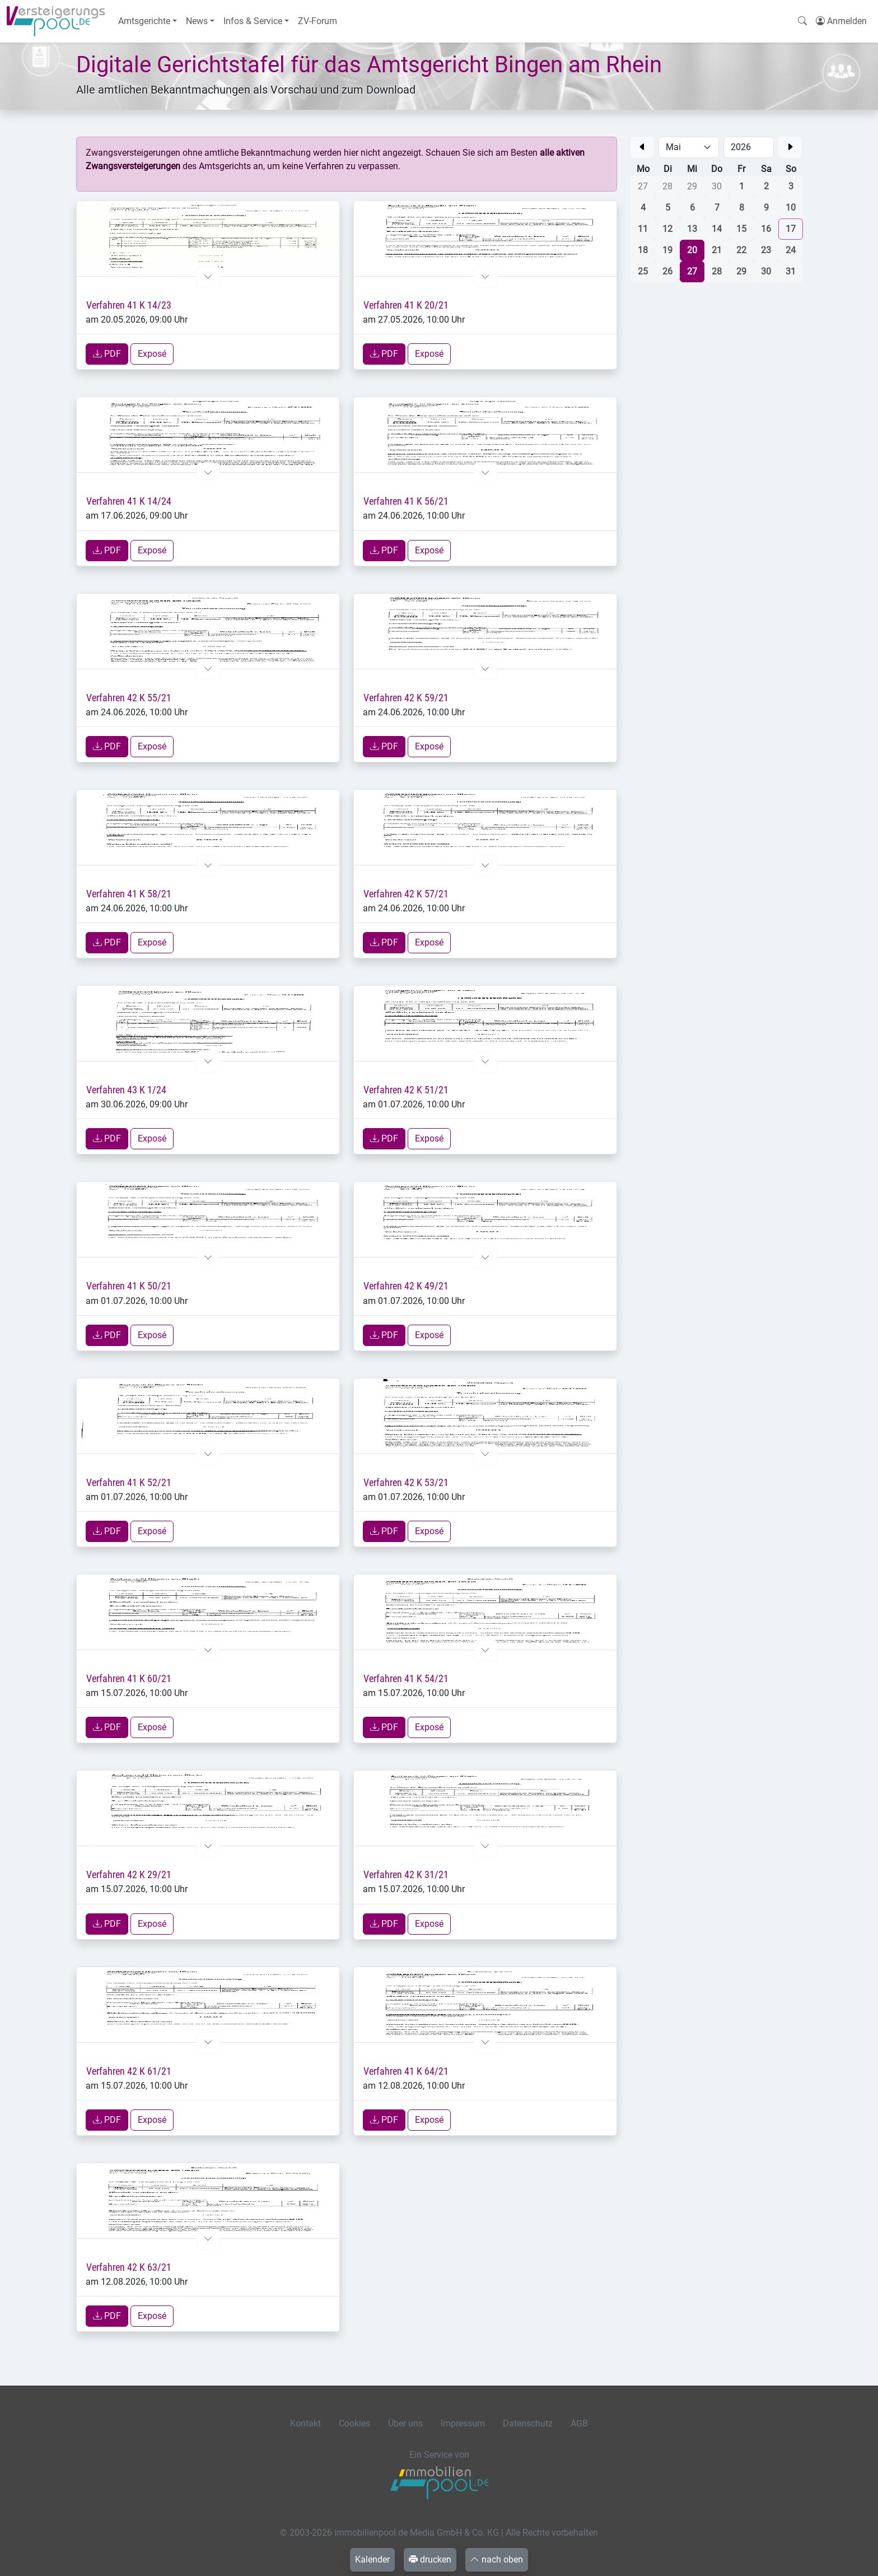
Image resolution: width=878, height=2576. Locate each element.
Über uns (405, 2423)
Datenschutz (528, 2423)
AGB (579, 2423)
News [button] (197, 21)
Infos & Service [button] (252, 21)
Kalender (372, 2559)
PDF (107, 353)
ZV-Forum (317, 21)
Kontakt (305, 2423)
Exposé (152, 353)
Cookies (354, 2423)
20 (692, 250)
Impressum (463, 2423)
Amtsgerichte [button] (144, 21)
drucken (430, 2559)
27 (692, 271)
